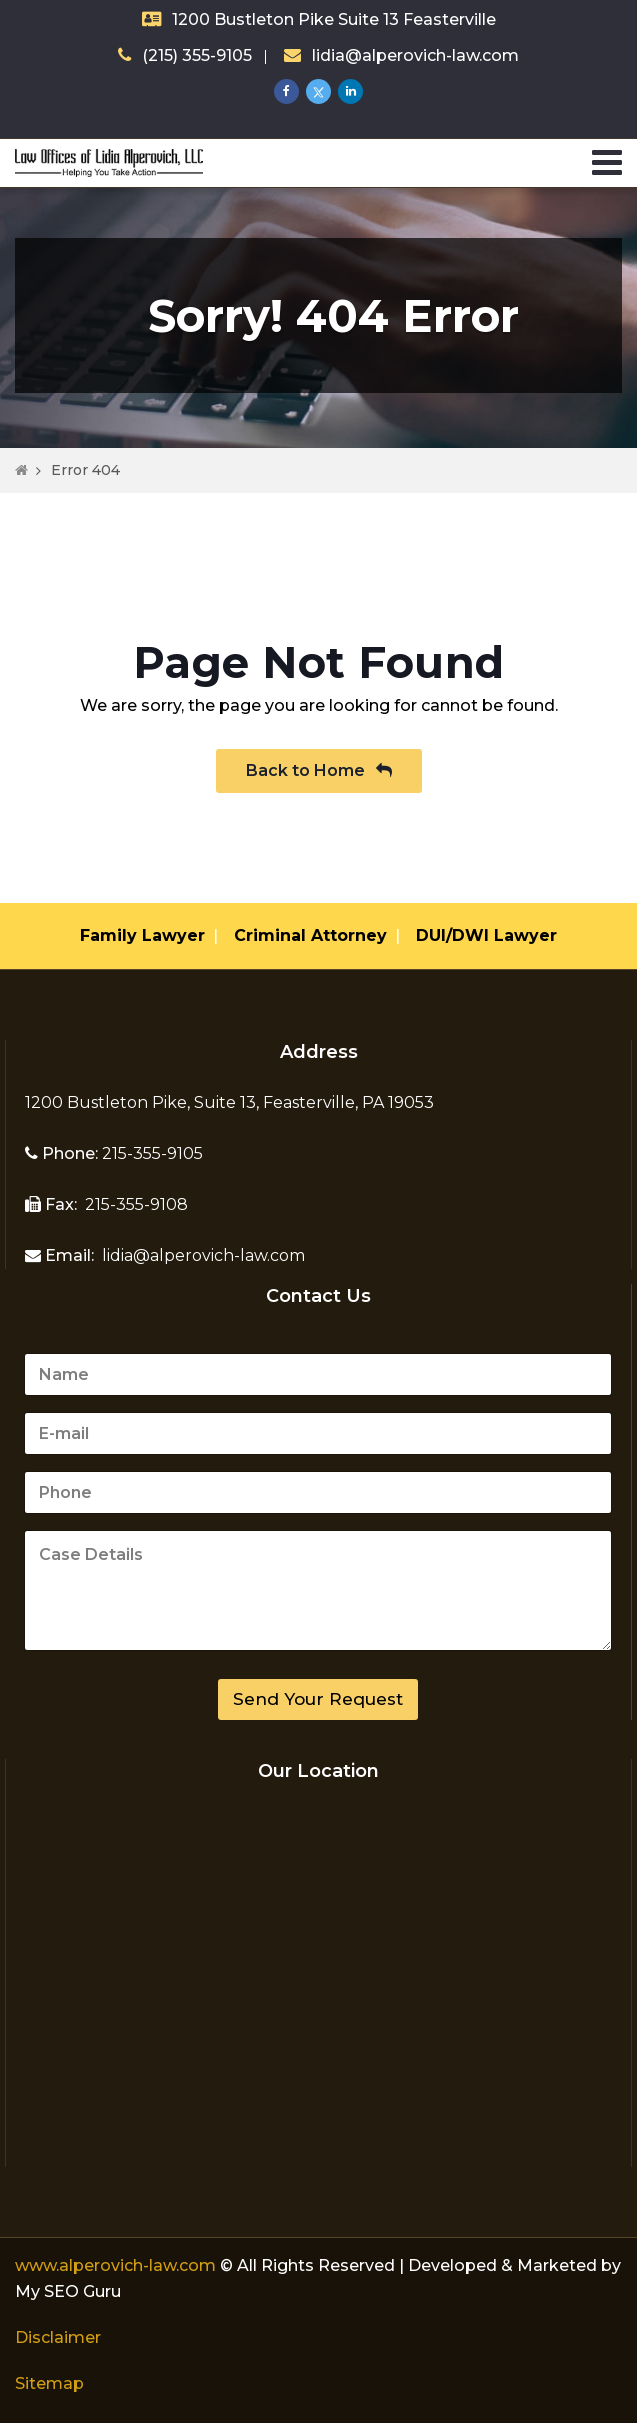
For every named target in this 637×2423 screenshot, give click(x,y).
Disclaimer (58, 2337)
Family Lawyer (142, 935)
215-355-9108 (134, 1204)
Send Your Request (318, 1699)
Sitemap (49, 2383)
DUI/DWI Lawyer (486, 935)
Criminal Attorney (310, 935)
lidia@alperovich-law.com (415, 55)
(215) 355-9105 (197, 55)
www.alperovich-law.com (117, 2265)
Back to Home (319, 770)
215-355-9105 (150, 1153)
